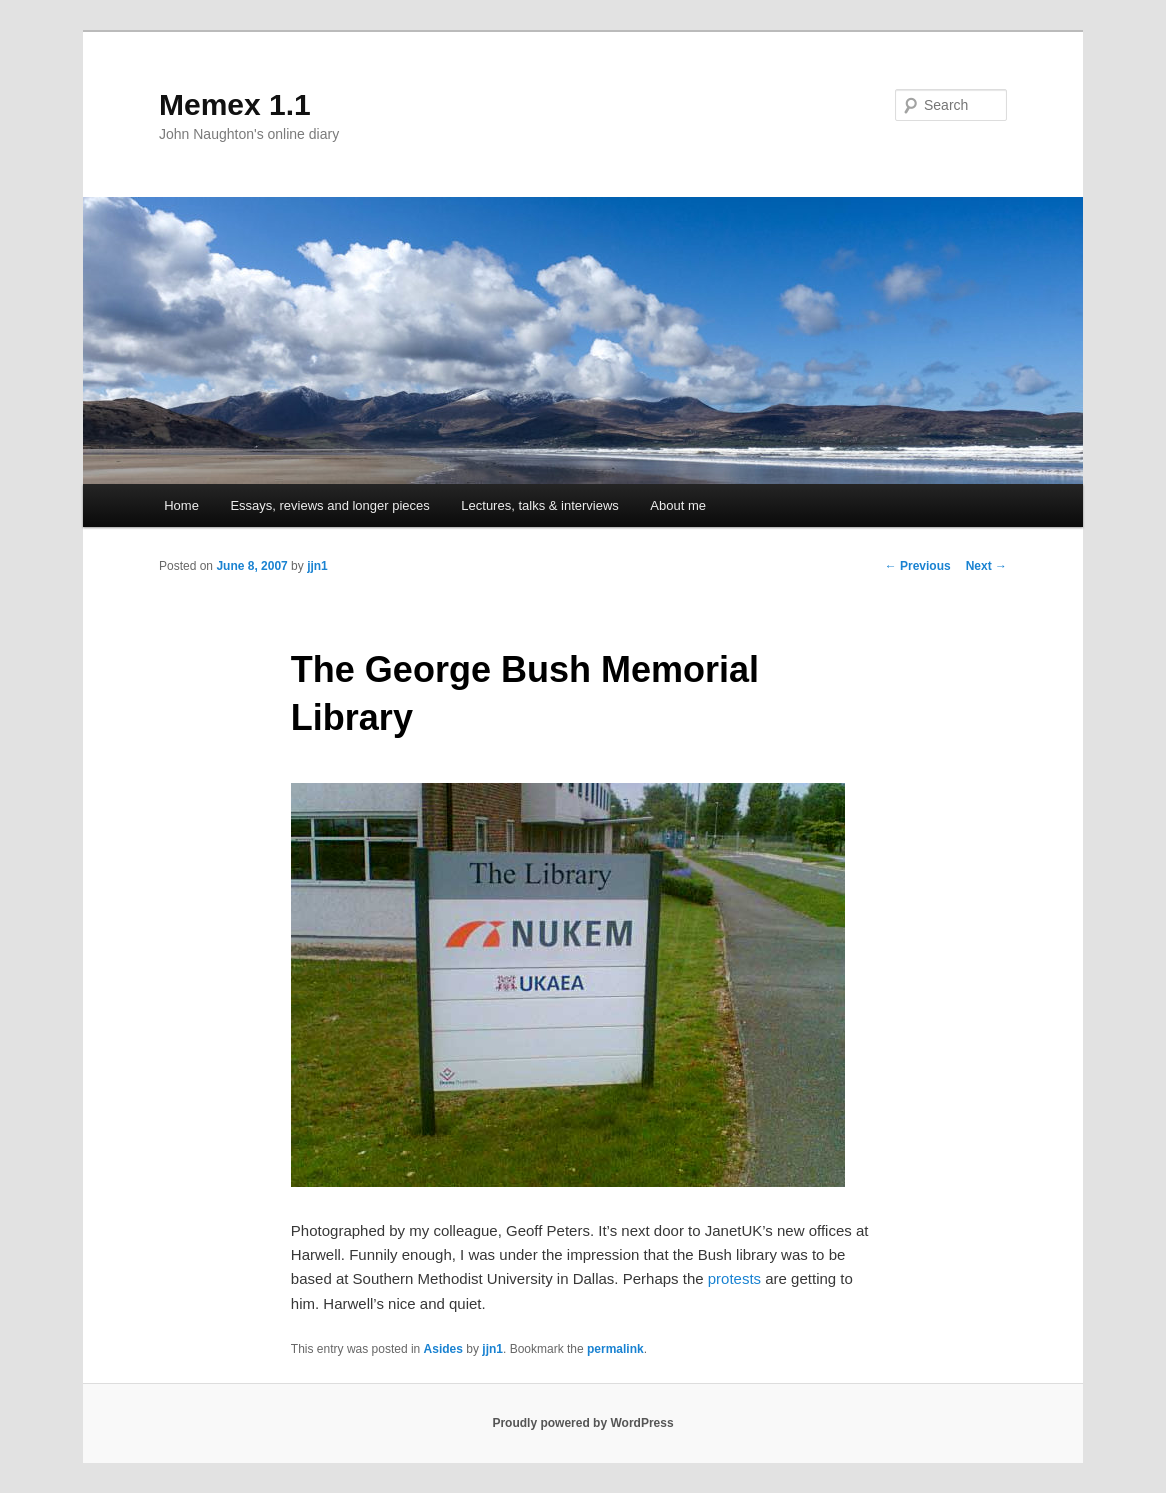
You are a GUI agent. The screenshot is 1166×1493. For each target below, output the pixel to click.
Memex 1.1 (235, 104)
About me (678, 505)
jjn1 (317, 566)
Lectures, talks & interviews (540, 505)
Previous (918, 566)
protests (734, 1278)
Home (181, 505)
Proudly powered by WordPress (582, 1423)
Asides (443, 1349)
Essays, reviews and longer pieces (329, 505)
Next (986, 566)
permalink (615, 1349)
